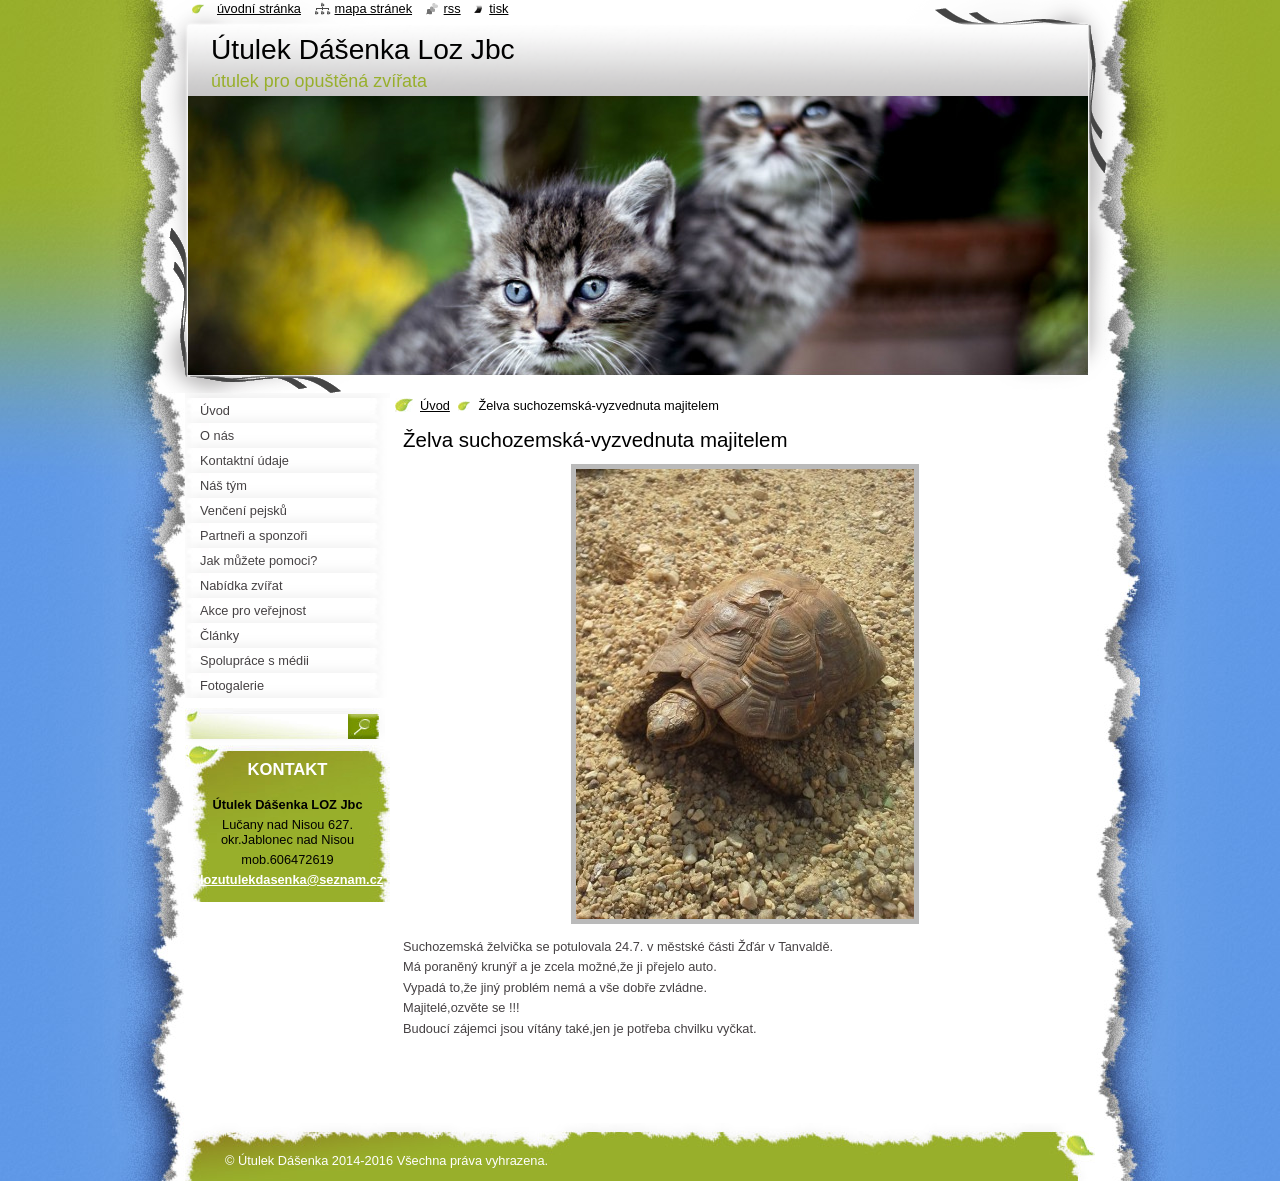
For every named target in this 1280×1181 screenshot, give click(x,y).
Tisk (498, 8)
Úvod (435, 405)
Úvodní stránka (259, 8)
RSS (452, 8)
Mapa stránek (374, 8)
